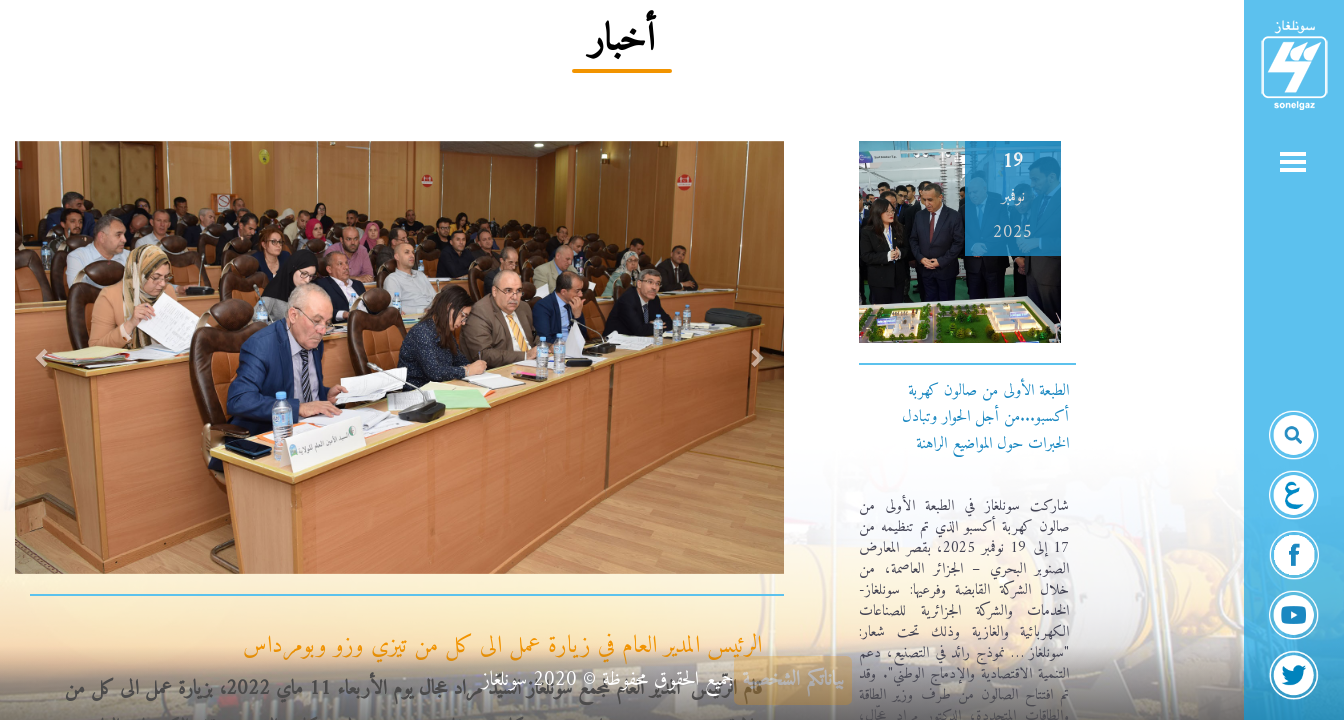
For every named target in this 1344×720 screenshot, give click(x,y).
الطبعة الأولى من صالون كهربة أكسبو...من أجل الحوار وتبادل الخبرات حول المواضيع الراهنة (985, 417)
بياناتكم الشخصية (793, 680)
